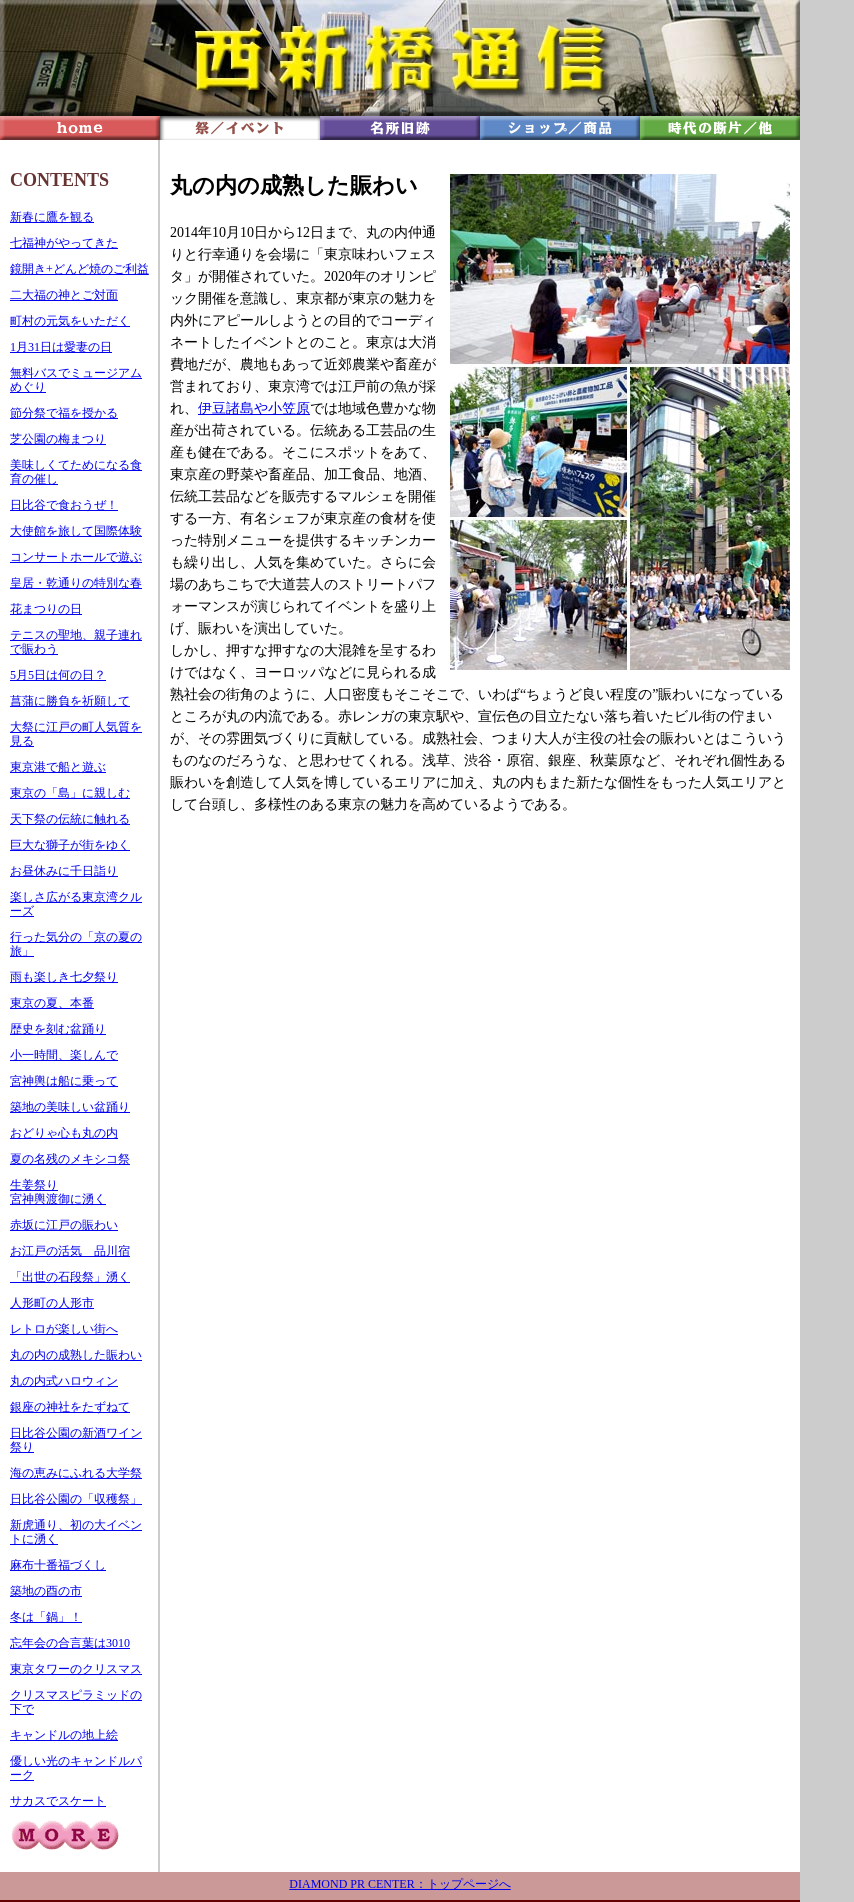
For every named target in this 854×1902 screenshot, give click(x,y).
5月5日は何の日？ (58, 675)
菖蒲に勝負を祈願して (70, 701)
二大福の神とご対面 (64, 295)
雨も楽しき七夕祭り (64, 977)
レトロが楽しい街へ (64, 1329)
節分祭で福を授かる (64, 413)
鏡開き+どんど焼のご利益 (79, 269)
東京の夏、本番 (52, 1003)
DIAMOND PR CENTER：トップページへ (399, 1884)
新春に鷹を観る (52, 217)
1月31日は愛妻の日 (61, 347)
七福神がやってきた (64, 243)
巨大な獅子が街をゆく (70, 845)
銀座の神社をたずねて (70, 1407)
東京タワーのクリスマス (76, 1669)
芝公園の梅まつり (58, 439)
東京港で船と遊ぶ (58, 767)
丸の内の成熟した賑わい (76, 1355)
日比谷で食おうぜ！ (64, 505)
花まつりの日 (46, 609)
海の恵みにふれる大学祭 (76, 1473)
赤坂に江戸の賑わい (64, 1225)
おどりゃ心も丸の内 (64, 1133)
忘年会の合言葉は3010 (70, 1643)
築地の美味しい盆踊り (70, 1107)
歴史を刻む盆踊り (58, 1029)
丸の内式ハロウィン (64, 1381)
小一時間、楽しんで (64, 1055)
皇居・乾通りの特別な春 (76, 583)
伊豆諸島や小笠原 (254, 408)
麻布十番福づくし (58, 1565)
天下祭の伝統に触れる (70, 819)
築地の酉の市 (46, 1591)
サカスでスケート (58, 1801)
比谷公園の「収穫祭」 (82, 1499)
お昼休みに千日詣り (64, 871)
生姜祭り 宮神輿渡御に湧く (58, 1192)
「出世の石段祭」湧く (70, 1277)
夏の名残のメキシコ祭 (70, 1159)
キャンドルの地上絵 (64, 1735)
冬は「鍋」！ (46, 1617)
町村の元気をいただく (70, 321)
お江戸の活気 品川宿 (70, 1251)
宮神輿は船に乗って (64, 1081)
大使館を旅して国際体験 (76, 531)
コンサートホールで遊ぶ (76, 557)
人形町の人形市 (52, 1303)
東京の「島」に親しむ (70, 793)
